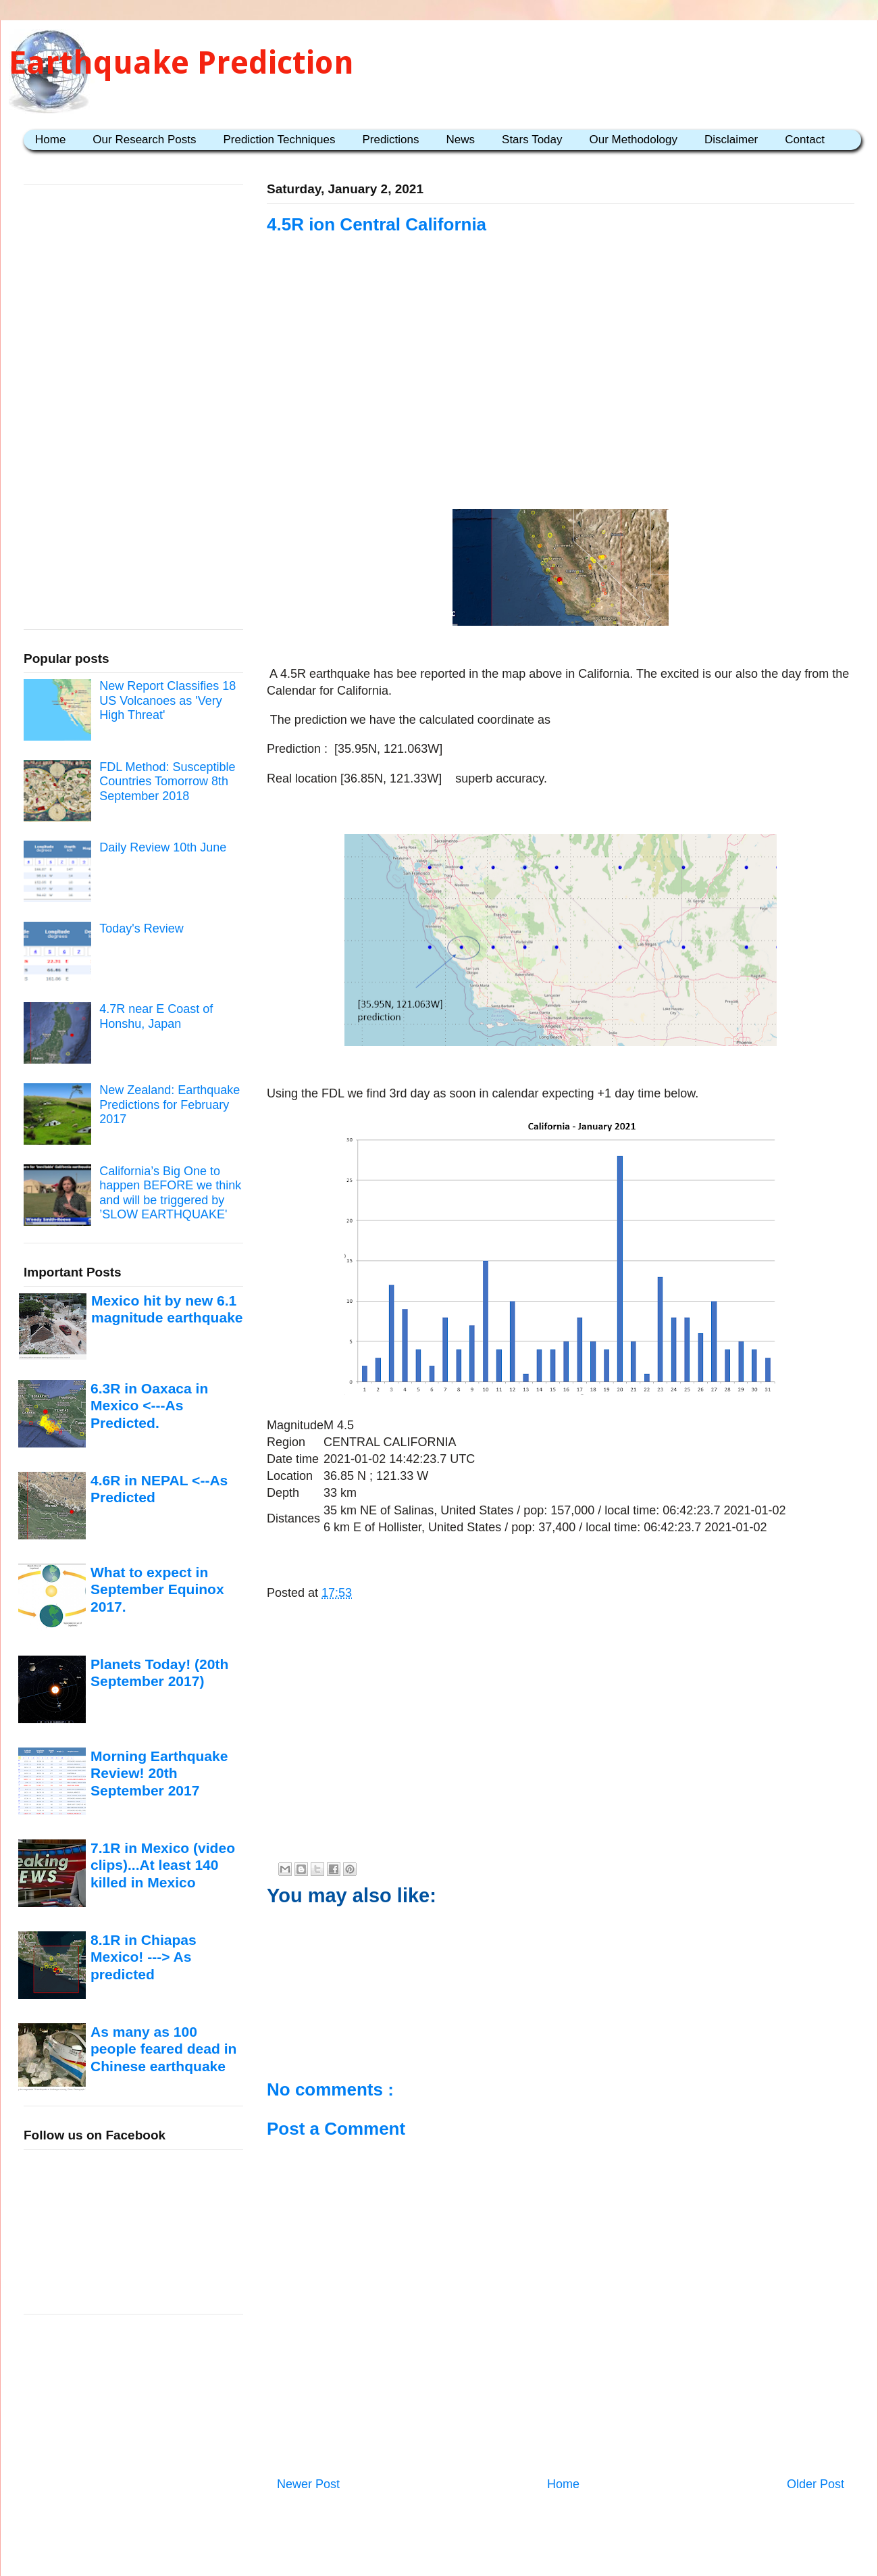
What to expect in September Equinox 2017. (157, 1589)
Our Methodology (633, 139)
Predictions (390, 139)
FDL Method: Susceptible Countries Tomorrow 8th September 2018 (167, 781)
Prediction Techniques (279, 139)
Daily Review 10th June (162, 847)
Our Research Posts (144, 139)
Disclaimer (731, 139)
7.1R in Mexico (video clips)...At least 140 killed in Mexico (163, 1865)
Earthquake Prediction (181, 62)
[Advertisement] (561, 373)
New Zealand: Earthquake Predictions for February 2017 (169, 1104)
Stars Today (532, 139)
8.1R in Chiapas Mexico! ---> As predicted (144, 1957)
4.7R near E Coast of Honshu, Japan (156, 1016)
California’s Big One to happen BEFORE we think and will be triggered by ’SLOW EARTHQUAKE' (170, 1193)
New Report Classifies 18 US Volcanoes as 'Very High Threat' (167, 700)
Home (50, 139)
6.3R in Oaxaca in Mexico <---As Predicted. (149, 1406)
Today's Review (141, 928)
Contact (805, 139)
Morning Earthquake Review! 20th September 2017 (159, 1773)
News (460, 139)
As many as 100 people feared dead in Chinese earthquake (163, 2049)
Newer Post (308, 2484)
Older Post (815, 2484)
